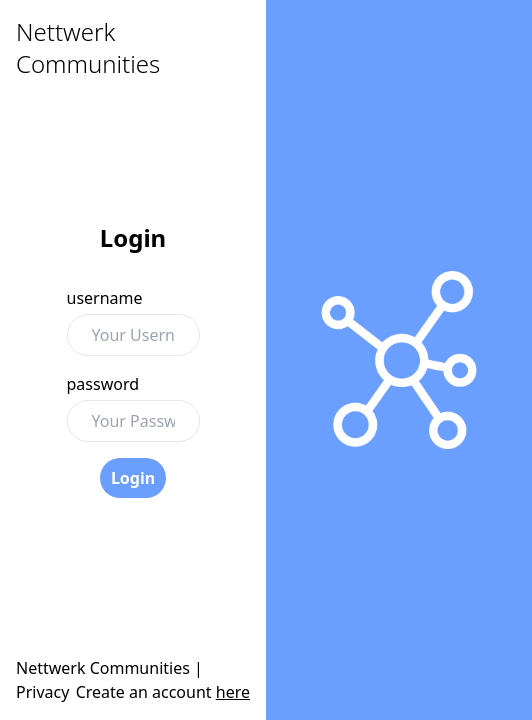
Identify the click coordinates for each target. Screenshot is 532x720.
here (233, 692)
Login (133, 478)
